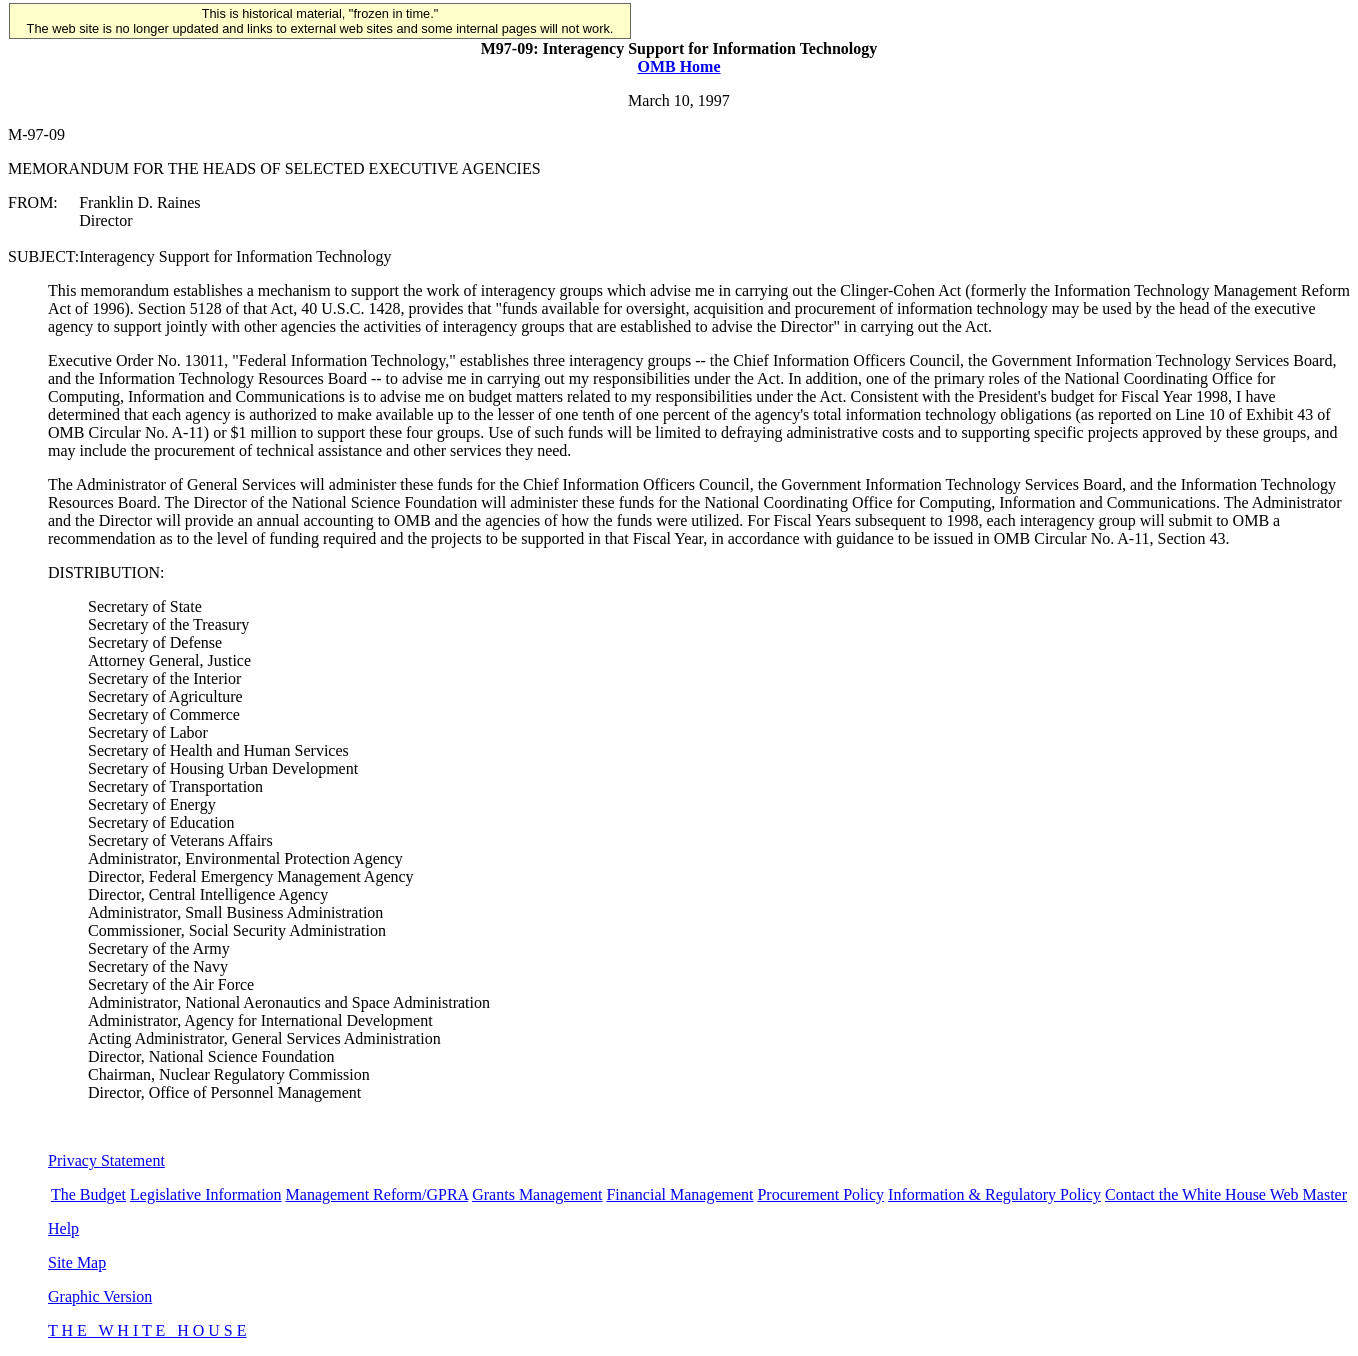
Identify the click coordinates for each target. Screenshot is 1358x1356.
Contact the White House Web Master (1226, 1194)
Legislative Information (206, 1194)
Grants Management (537, 1194)
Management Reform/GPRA (377, 1194)
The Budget (88, 1194)
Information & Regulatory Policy (994, 1194)
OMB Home (678, 66)
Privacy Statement (106, 1160)
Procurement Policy (820, 1194)
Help (63, 1228)
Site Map (77, 1262)
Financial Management (679, 1194)
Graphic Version (100, 1296)
